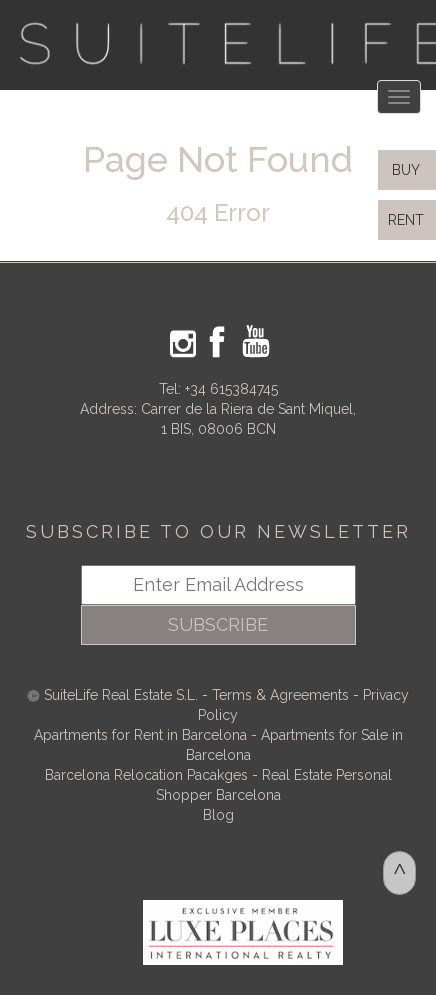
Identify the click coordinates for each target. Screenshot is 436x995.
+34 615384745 (231, 389)
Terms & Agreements (280, 695)
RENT (410, 220)
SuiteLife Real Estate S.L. (121, 695)
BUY (404, 170)
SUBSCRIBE (218, 624)
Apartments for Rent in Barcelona (142, 735)
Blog (218, 815)
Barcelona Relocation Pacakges (146, 775)
